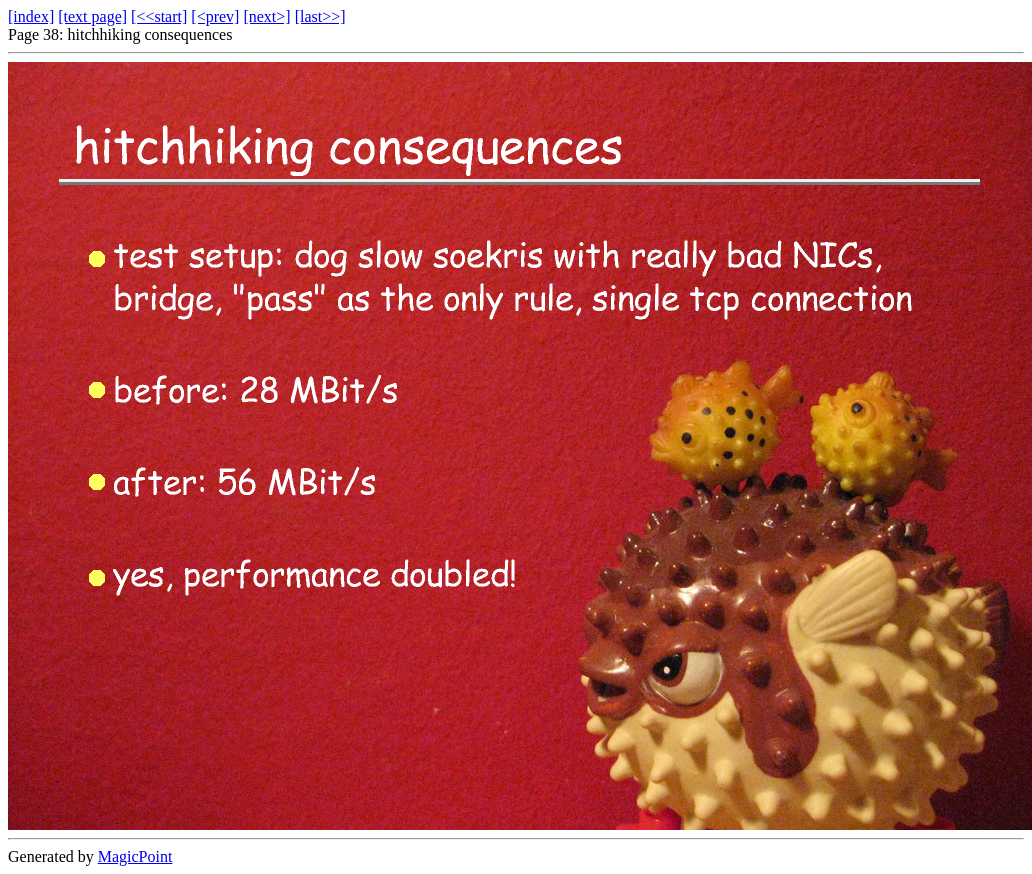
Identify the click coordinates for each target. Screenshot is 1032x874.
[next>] (266, 16)
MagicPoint (135, 856)
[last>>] (320, 16)
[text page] (92, 16)
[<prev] (215, 16)
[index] (31, 16)
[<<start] (159, 16)
